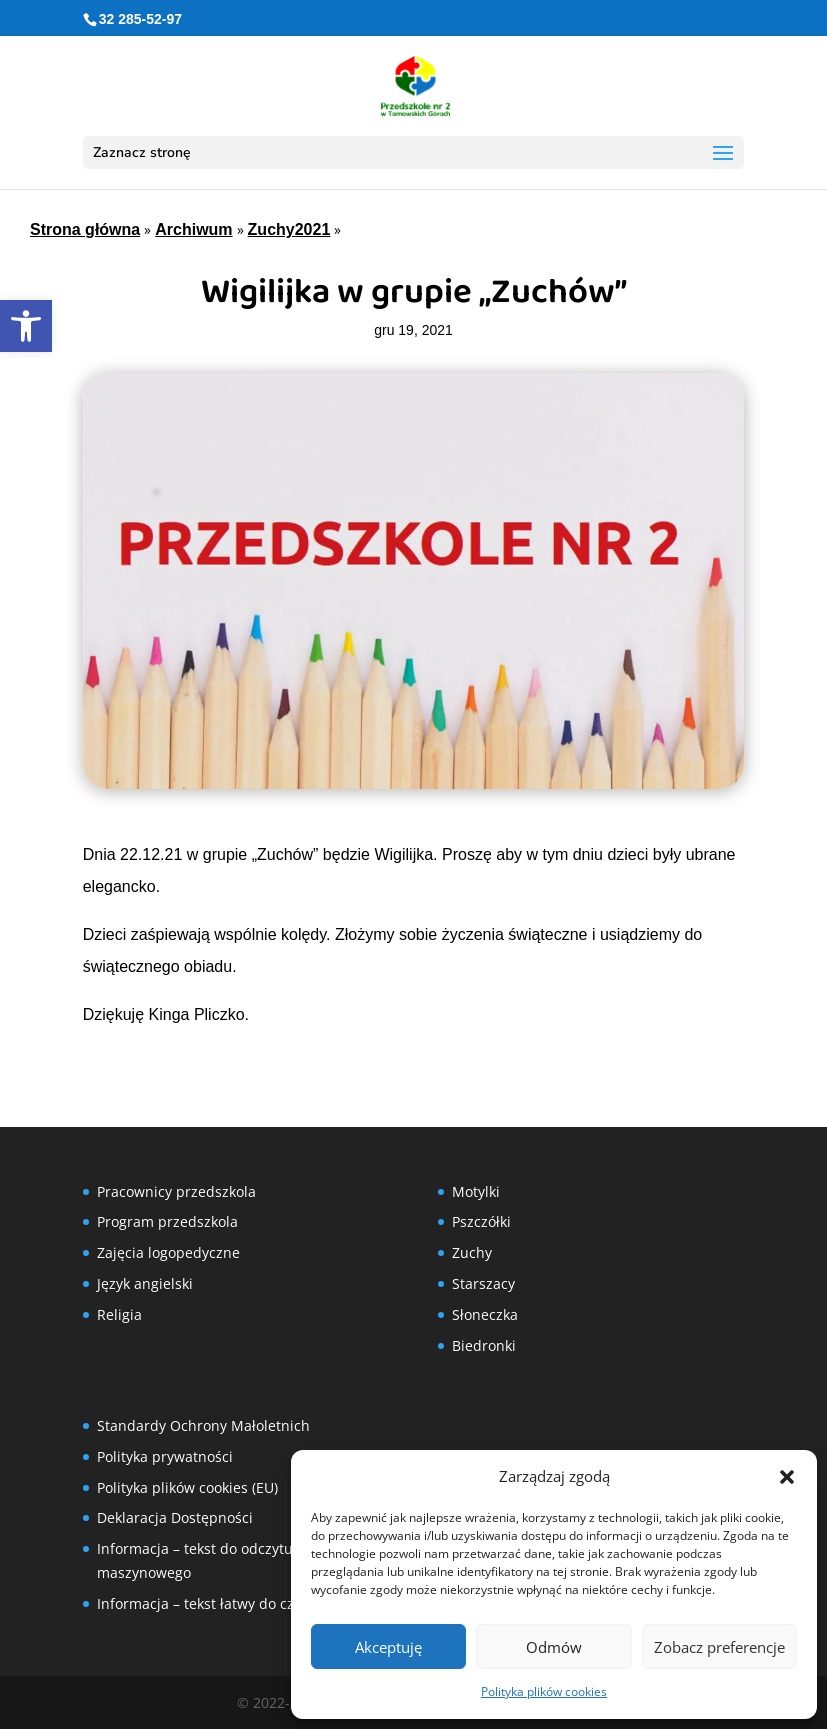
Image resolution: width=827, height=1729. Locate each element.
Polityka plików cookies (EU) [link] (187, 1487)
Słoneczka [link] (485, 1314)
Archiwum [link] (193, 229)
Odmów (554, 1647)
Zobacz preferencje (719, 1647)
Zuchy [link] (472, 1252)
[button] (787, 1477)
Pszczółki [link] (481, 1221)
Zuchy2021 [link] (289, 229)
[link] (26, 326)
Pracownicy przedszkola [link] (176, 1191)
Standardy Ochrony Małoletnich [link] (203, 1425)
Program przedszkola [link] (167, 1221)
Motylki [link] (476, 1191)
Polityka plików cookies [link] (544, 1691)
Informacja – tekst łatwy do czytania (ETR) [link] (234, 1603)
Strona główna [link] (85, 229)
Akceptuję (388, 1647)
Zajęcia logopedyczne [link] (168, 1252)
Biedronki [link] (484, 1345)
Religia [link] (119, 1314)
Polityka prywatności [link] (165, 1456)
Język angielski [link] (145, 1283)
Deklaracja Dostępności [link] (175, 1517)
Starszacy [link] (483, 1283)
